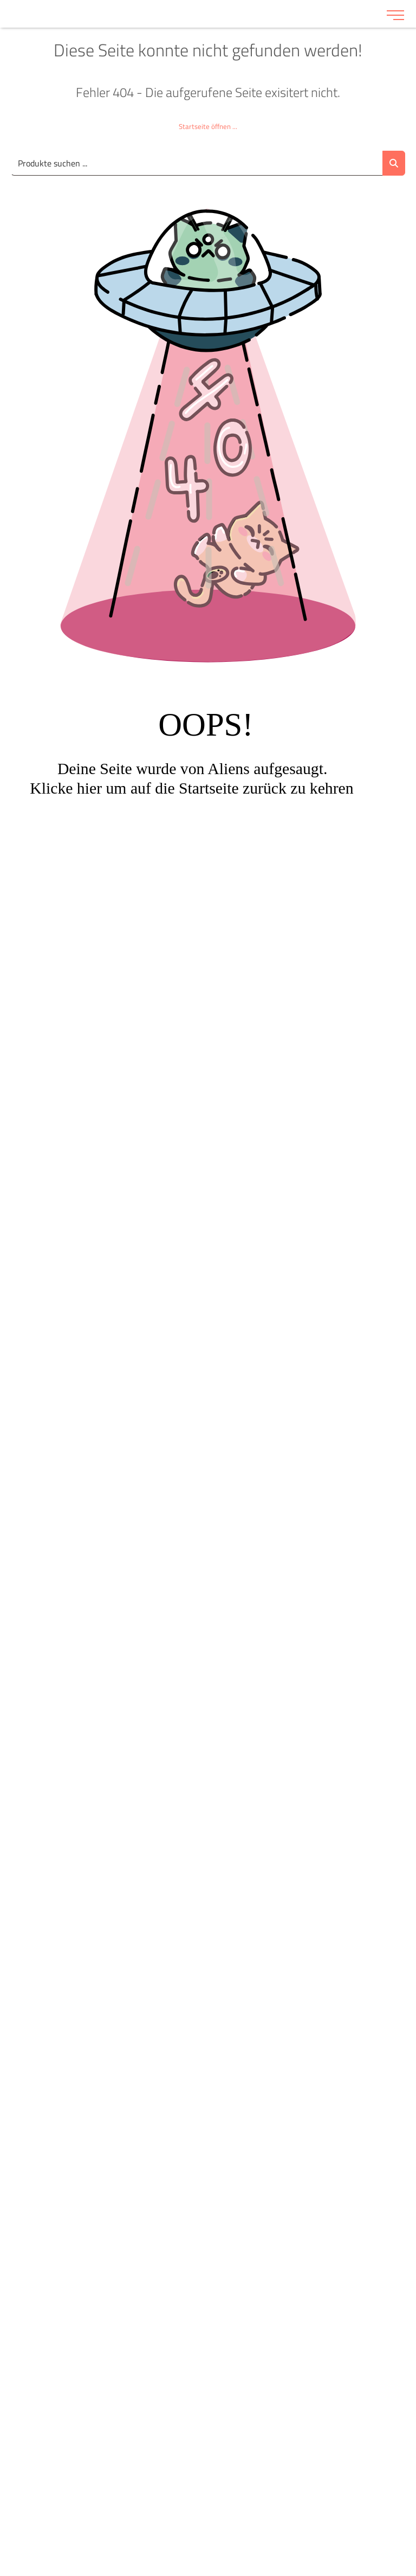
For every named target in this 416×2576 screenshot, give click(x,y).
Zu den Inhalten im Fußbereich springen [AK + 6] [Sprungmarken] (0, 0)
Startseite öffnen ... (208, 126)
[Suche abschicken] (393, 163)
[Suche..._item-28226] (197, 163)
